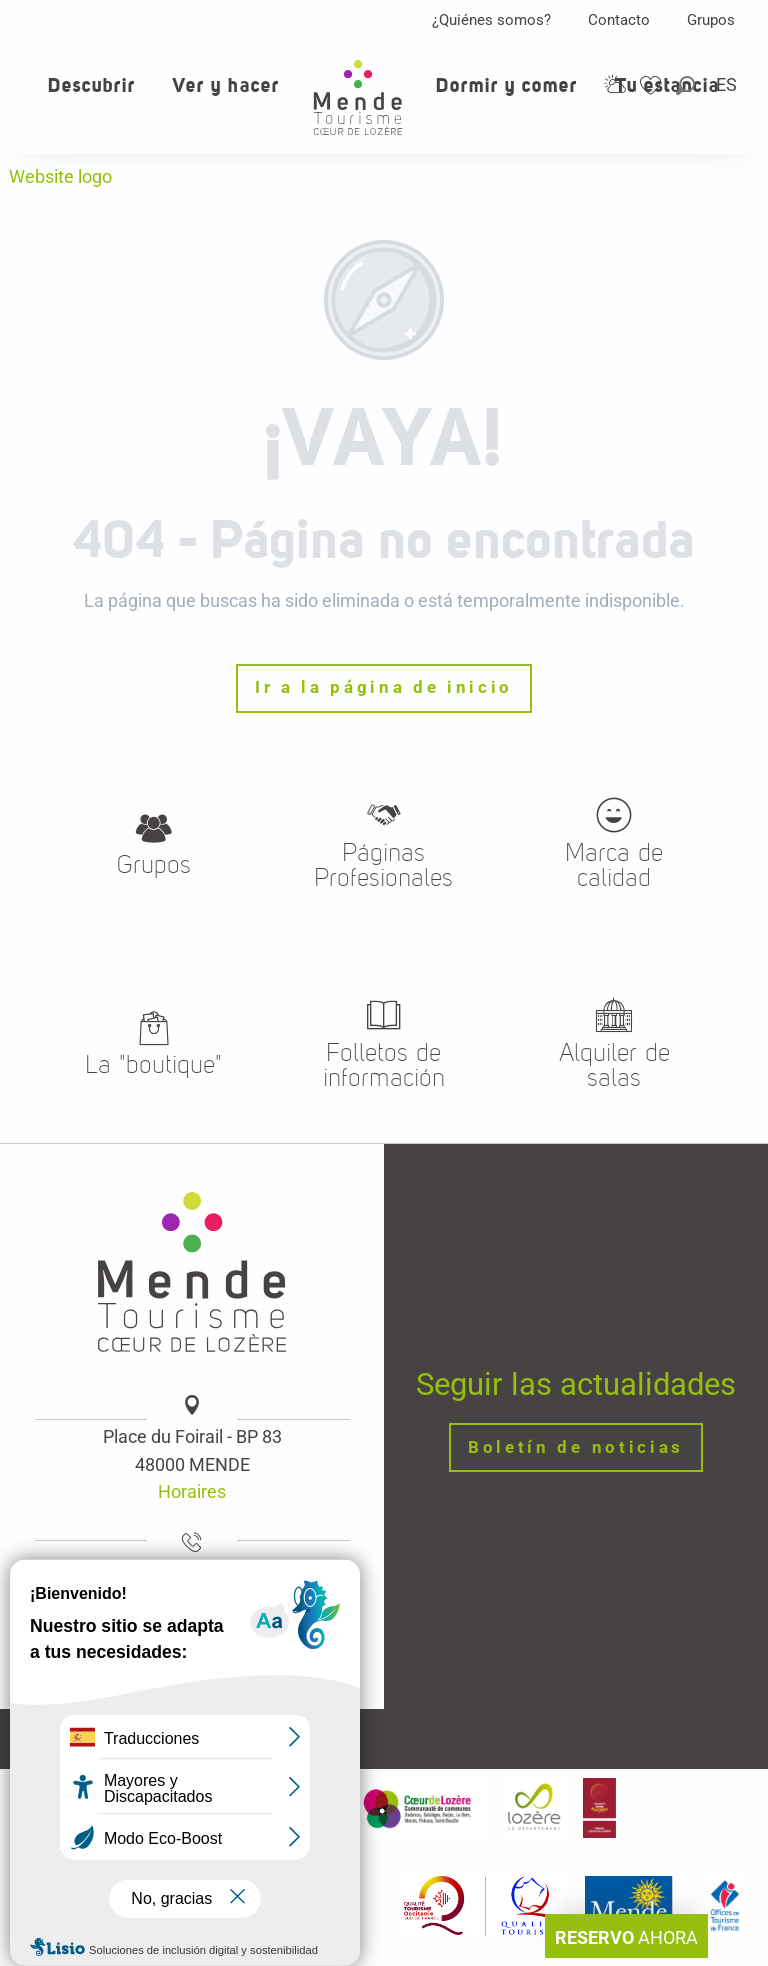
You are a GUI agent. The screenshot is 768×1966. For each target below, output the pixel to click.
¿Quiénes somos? (491, 20)
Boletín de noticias (576, 1447)
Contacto (619, 20)
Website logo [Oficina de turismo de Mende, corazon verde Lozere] (60, 176)
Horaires (192, 1491)
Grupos (711, 20)
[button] (687, 85)
